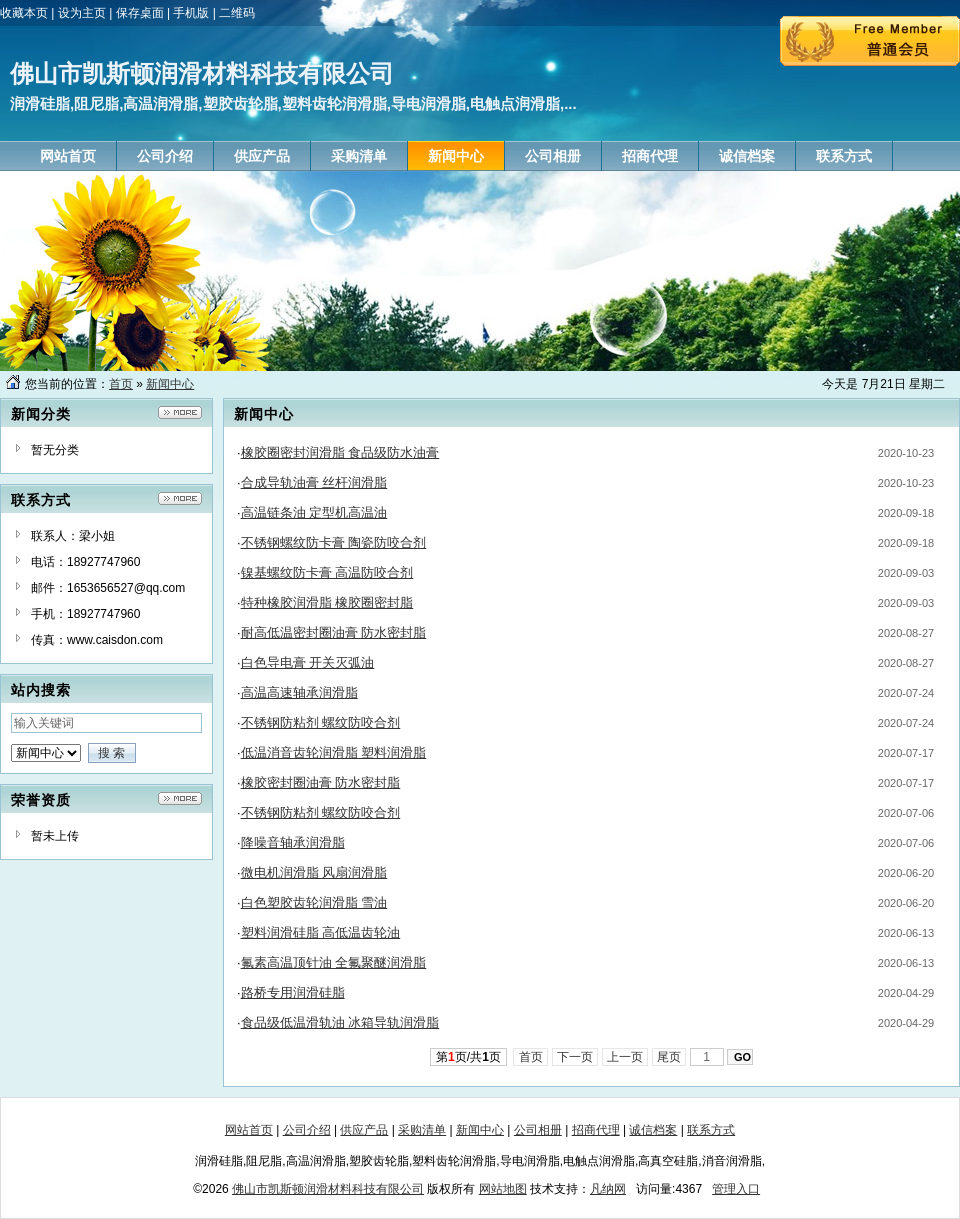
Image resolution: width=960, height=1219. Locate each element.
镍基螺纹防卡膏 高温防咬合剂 (327, 572)
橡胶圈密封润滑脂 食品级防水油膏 (340, 452)
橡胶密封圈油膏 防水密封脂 (321, 782)
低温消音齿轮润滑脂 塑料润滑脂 (334, 752)
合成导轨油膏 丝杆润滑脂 (314, 482)
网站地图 (503, 1189)
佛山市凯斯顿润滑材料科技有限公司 (328, 1189)
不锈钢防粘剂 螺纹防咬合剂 (321, 722)
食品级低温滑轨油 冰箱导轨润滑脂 (340, 1022)
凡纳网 (608, 1189)
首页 (121, 384)
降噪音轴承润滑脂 (293, 842)
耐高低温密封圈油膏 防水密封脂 (334, 632)
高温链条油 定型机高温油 (314, 512)
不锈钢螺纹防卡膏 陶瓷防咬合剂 (334, 542)
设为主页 (82, 13)
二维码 (237, 13)
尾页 (669, 1057)
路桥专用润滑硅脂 (293, 992)
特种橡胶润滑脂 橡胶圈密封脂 (327, 602)
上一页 (625, 1057)
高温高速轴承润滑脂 (299, 692)
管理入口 (736, 1189)
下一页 (575, 1057)
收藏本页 (24, 13)
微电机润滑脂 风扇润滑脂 (314, 872)
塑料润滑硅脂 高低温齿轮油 (321, 932)
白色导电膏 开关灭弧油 (308, 662)
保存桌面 (140, 13)
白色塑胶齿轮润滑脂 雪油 (314, 902)
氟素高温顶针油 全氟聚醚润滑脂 (334, 962)
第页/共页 (468, 1057)
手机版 (191, 13)
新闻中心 (170, 384)
